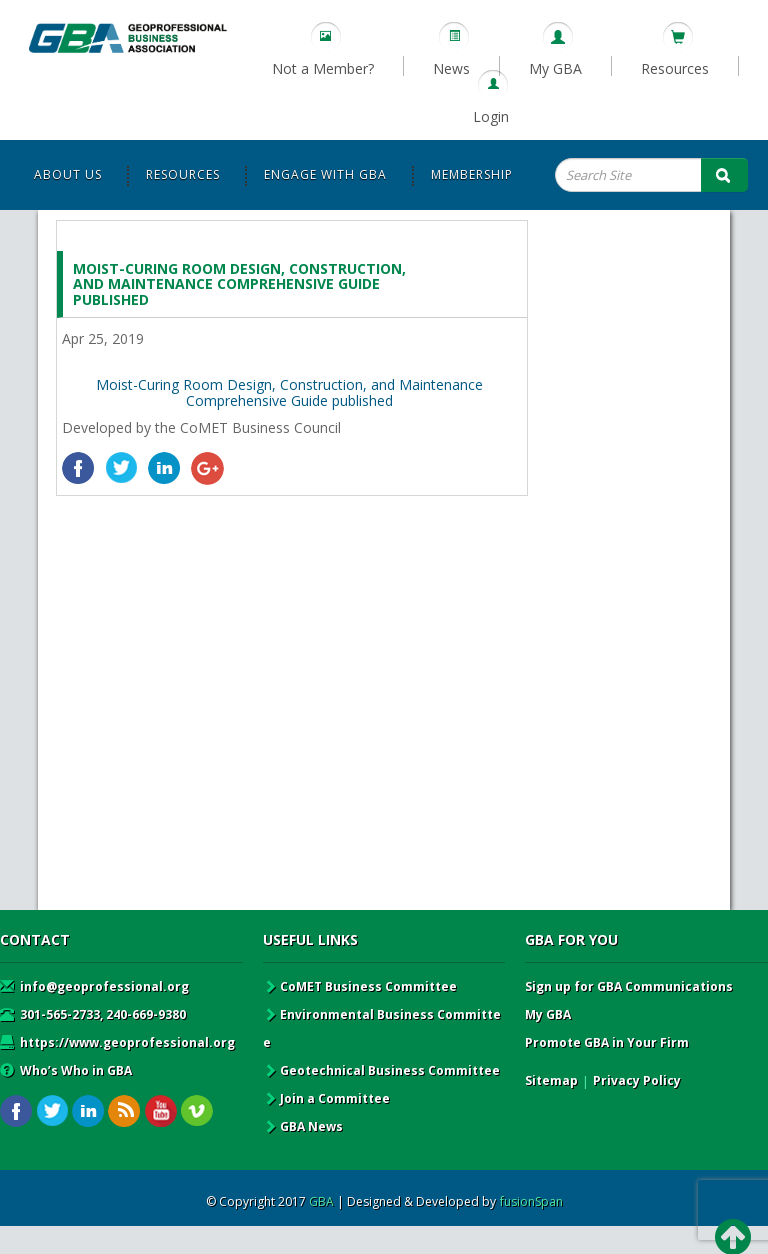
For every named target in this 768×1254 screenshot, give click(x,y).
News (451, 68)
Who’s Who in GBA (66, 1070)
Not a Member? (323, 68)
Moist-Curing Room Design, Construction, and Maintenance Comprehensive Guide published (289, 392)
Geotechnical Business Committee (381, 1070)
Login (491, 116)
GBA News (303, 1126)
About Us (68, 174)
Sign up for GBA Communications (629, 986)
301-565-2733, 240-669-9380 (93, 1014)
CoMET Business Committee (360, 986)
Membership (472, 174)
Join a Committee (326, 1098)
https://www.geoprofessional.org (117, 1042)
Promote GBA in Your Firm (607, 1042)
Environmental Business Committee (382, 1028)
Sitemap (551, 1080)
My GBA (555, 68)
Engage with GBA (325, 174)
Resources (675, 68)
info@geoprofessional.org (94, 986)
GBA (321, 1201)
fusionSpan (531, 1201)
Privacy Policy (637, 1080)
